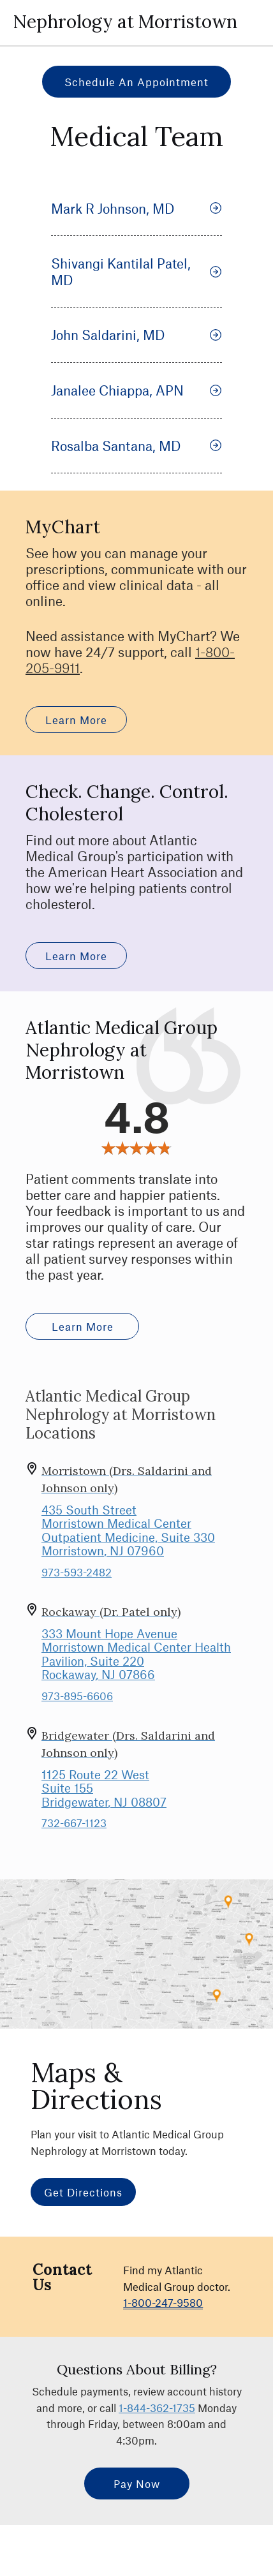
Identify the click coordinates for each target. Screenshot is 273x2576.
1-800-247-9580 (163, 2302)
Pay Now (137, 2483)
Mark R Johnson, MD (136, 208)
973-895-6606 (77, 1695)
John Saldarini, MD (136, 335)
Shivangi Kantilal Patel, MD (136, 271)
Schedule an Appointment (136, 81)
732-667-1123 (74, 1822)
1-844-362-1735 (157, 2407)
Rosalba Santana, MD (136, 446)
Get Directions (83, 2192)
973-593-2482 (76, 1572)
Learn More (76, 719)
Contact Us (62, 2277)
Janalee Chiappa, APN (136, 390)
